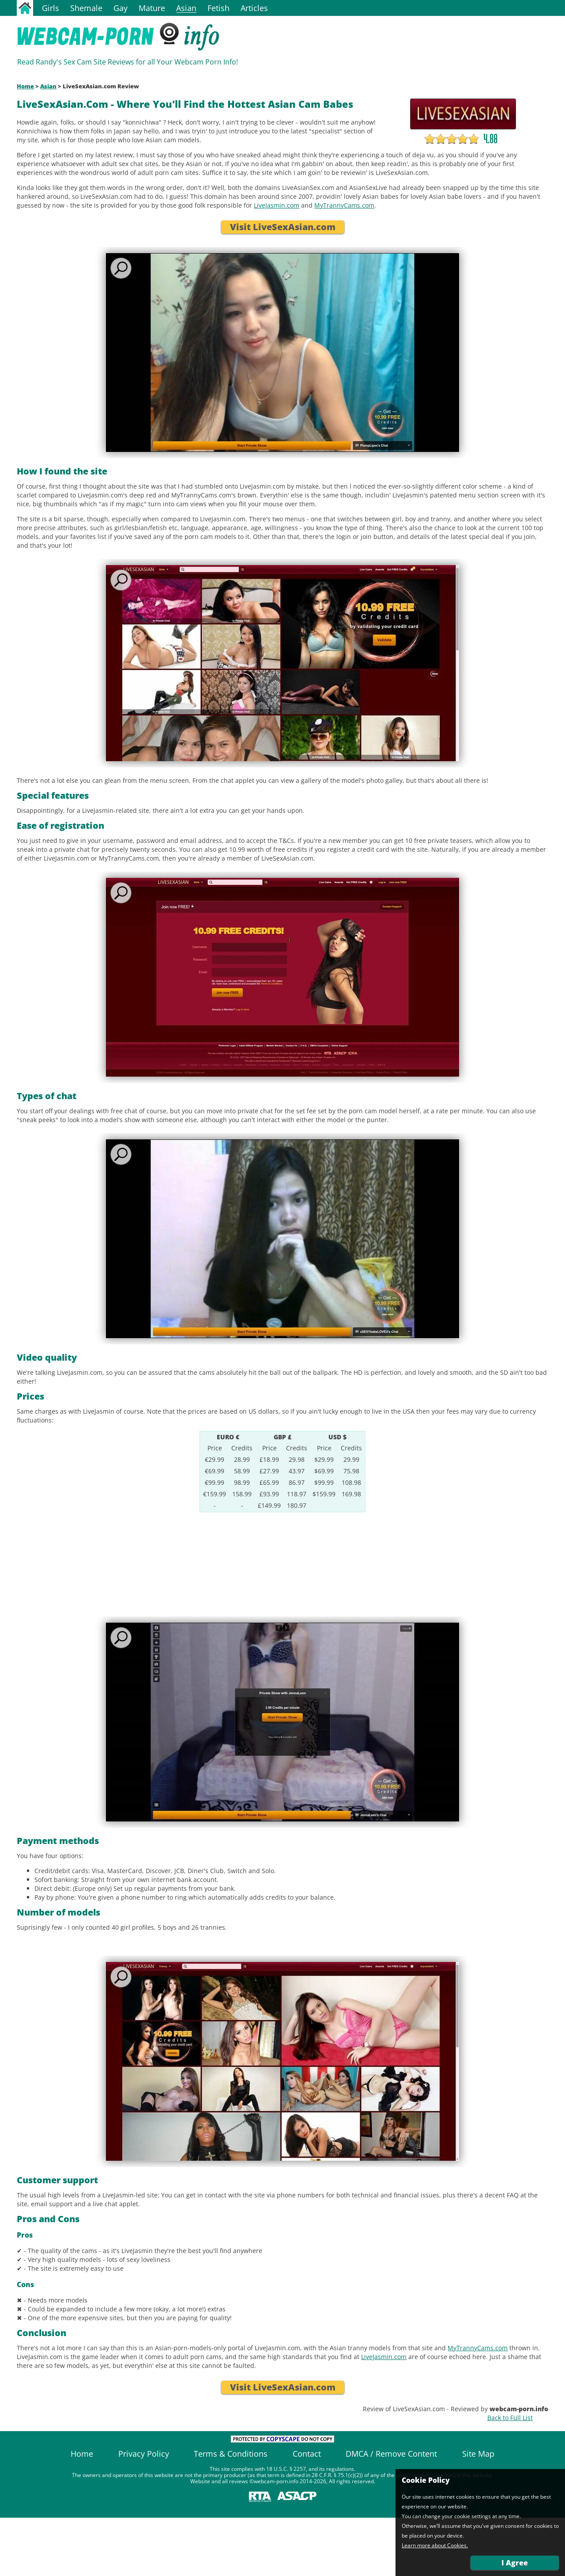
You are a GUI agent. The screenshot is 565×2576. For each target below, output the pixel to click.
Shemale (86, 8)
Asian (186, 8)
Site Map (478, 2453)
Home (25, 86)
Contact (307, 2453)
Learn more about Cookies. (435, 2545)
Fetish (218, 8)
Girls (50, 8)
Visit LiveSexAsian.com (282, 227)
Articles (254, 8)
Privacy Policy (143, 2453)
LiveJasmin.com (276, 205)
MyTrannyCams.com (344, 205)
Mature (152, 8)
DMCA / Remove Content (391, 2453)
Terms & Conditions (230, 2453)
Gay (120, 8)
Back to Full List (510, 2417)
